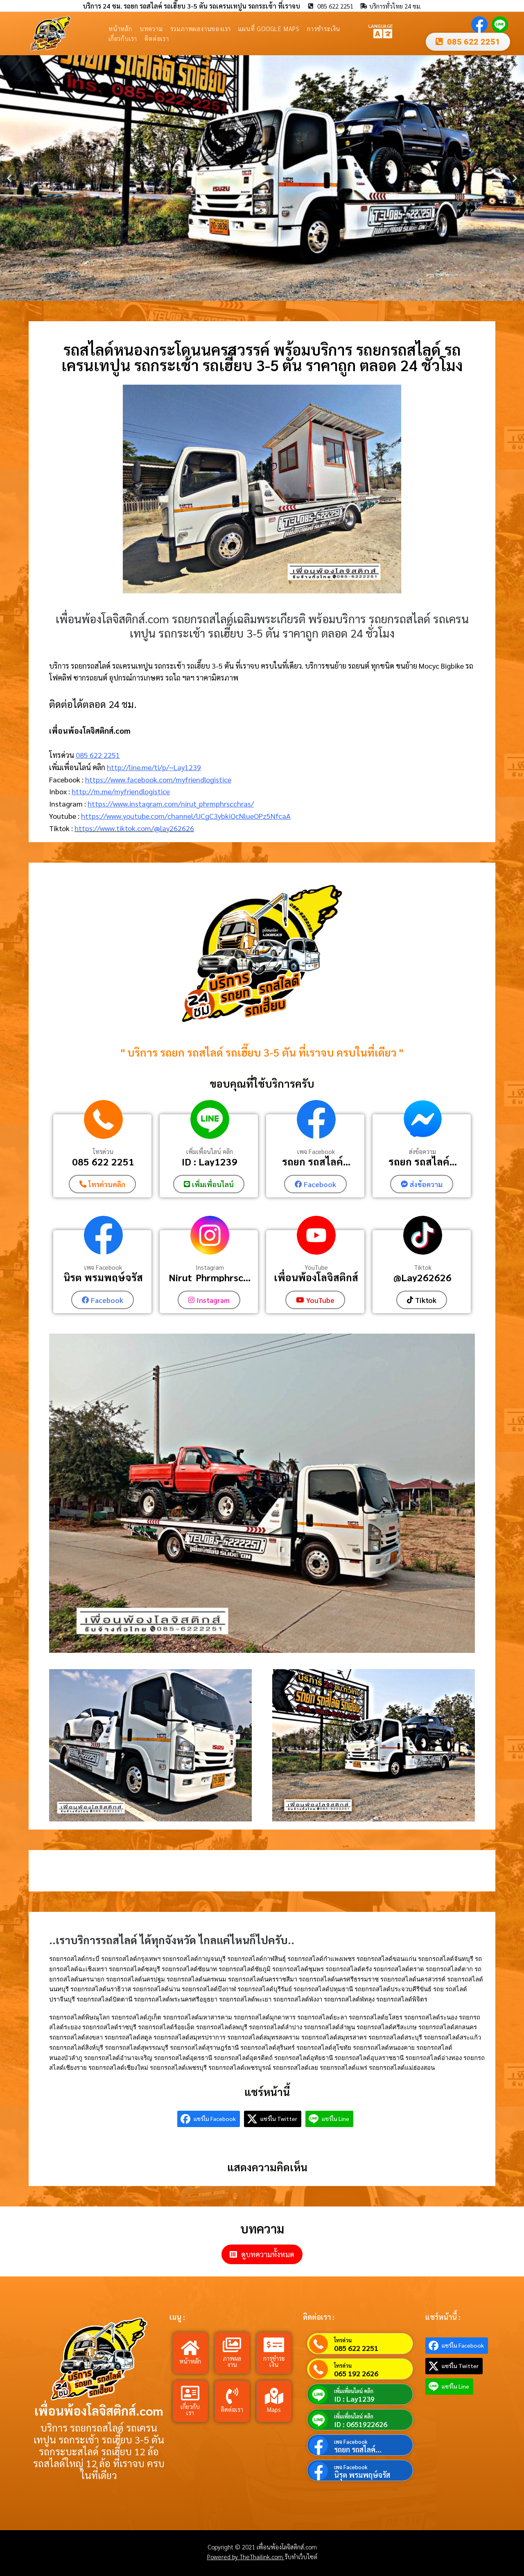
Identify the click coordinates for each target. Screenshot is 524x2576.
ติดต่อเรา (157, 38)
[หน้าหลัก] (190, 2347)
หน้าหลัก (120, 28)
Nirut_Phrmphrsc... (210, 1277)
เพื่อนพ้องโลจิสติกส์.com (98, 2410)
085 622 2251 (98, 755)
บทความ (151, 28)
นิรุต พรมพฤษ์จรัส (103, 1277)
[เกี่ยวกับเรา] (190, 2392)
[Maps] (274, 2395)
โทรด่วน (103, 1152)
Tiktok (422, 1267)
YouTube (316, 1267)
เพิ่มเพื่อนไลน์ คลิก (209, 1152)
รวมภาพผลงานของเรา (200, 28)
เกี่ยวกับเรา (122, 38)
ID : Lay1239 (209, 1161)
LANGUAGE (380, 25)
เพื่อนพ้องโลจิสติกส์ (316, 1277)
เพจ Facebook (316, 1152)
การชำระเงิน (323, 28)
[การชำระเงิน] (274, 2344)
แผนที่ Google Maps (269, 28)
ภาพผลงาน (232, 2360)
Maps (274, 2408)
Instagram (210, 1267)
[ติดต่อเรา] (232, 2395)
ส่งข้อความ (422, 1152)
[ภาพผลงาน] (232, 2344)
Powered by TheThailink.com (246, 2556)
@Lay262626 (422, 1277)
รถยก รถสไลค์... (316, 1161)
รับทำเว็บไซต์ (301, 2556)
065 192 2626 (356, 2372)
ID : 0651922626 (360, 2423)
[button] (9, 178)
